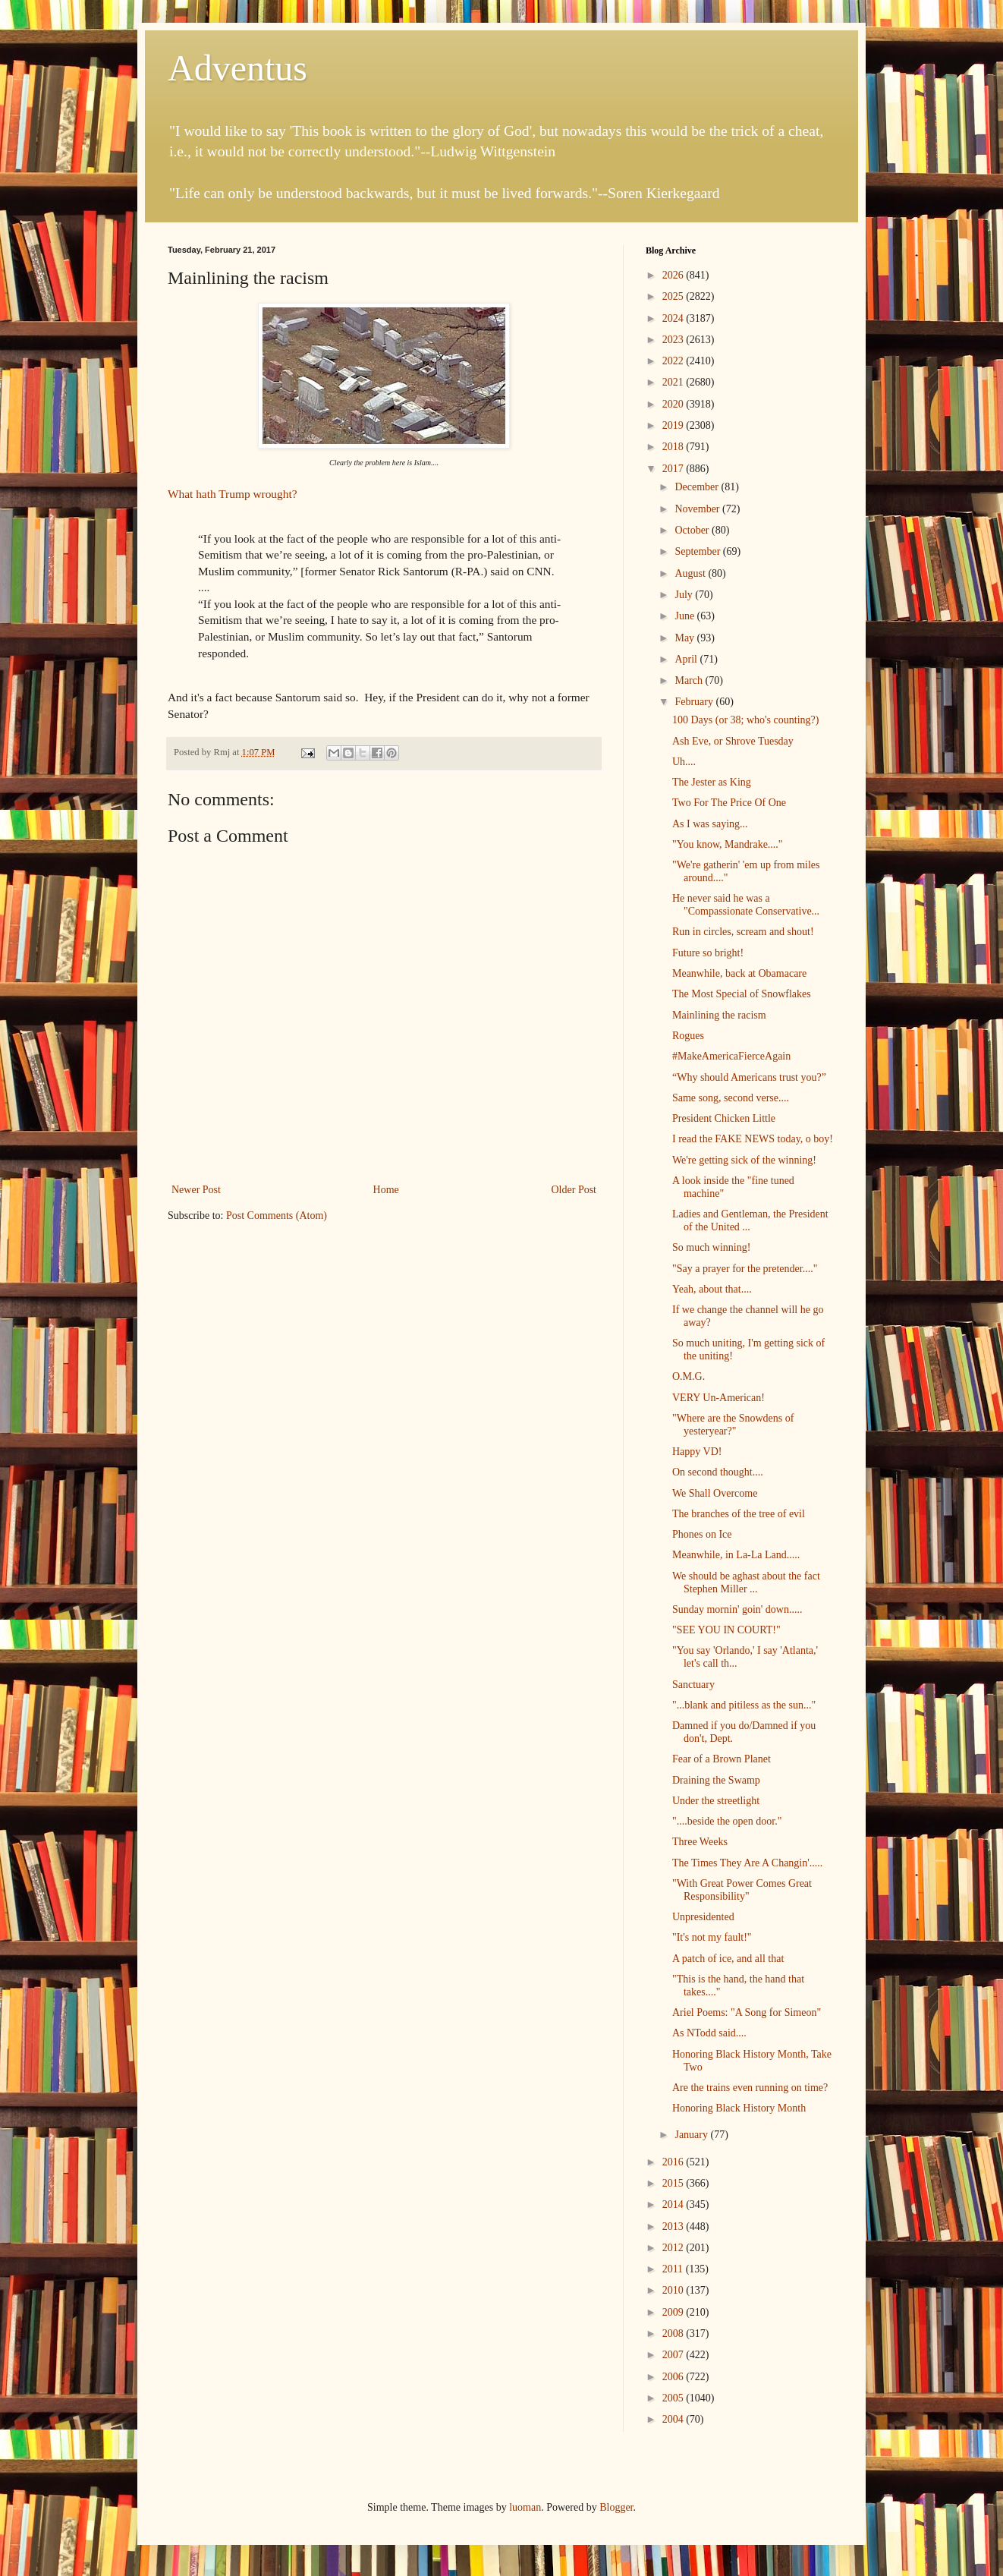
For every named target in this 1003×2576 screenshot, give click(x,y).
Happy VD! (697, 1451)
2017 (674, 468)
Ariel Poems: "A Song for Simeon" (746, 2012)
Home (386, 1189)
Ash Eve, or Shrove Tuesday (733, 741)
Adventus (237, 68)
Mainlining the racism (719, 1015)
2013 (674, 2226)
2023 (674, 339)
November (698, 509)
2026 (674, 275)
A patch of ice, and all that (728, 1958)
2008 (674, 2333)
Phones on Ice (702, 1534)
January (692, 2134)
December (697, 487)
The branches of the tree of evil (738, 1513)
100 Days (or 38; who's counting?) (745, 720)
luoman (525, 2507)
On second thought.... (717, 1472)
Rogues (688, 1035)
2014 (674, 2204)
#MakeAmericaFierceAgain (731, 1056)
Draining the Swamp (716, 1780)
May (685, 638)
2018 (674, 446)
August (691, 573)
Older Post (574, 1189)
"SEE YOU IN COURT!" (726, 1630)
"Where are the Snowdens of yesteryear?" (733, 1424)
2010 (674, 2290)
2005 (674, 2398)
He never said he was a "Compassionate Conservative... (745, 905)
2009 (674, 2312)
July (684, 594)
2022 (674, 361)
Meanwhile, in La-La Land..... (736, 1554)
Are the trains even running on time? (750, 2087)
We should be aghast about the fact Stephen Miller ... (746, 1582)
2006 (674, 2376)
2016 (674, 2162)
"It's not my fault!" (712, 1937)
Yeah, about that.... (712, 1289)
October (693, 530)
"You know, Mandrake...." (727, 844)
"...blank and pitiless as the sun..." (744, 1705)
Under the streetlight (715, 1800)
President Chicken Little (723, 1118)
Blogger (616, 2507)
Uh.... (684, 761)
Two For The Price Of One (729, 802)
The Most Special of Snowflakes (741, 994)
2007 (674, 2354)
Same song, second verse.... (730, 1098)
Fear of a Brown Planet (721, 1759)
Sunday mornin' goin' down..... (737, 1609)
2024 (674, 318)
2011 (674, 2269)
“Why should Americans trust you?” (749, 1077)
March (689, 680)
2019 (674, 425)
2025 (674, 296)
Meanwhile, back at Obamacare (739, 973)
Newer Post (196, 1189)
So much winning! (711, 1247)
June (685, 616)
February (694, 701)
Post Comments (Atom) (276, 1215)
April (687, 659)
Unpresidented (703, 1917)
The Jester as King (711, 782)
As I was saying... (710, 824)
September (698, 551)
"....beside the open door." (726, 1821)
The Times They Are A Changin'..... (747, 1863)
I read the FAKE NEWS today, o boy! (752, 1139)
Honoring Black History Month (739, 2108)
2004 (674, 2419)
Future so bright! (708, 953)
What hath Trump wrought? (232, 493)
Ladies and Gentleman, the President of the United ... (750, 1220)
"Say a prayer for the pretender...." (744, 1268)
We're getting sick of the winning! (744, 1160)
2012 (674, 2247)
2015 (674, 2183)
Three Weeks (700, 1841)
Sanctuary (693, 1684)
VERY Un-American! (718, 1397)
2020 (674, 404)
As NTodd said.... (709, 2033)
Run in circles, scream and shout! (743, 931)
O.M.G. (688, 1376)
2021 (674, 382)
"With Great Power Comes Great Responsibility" (742, 1890)
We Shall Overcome (714, 1493)
